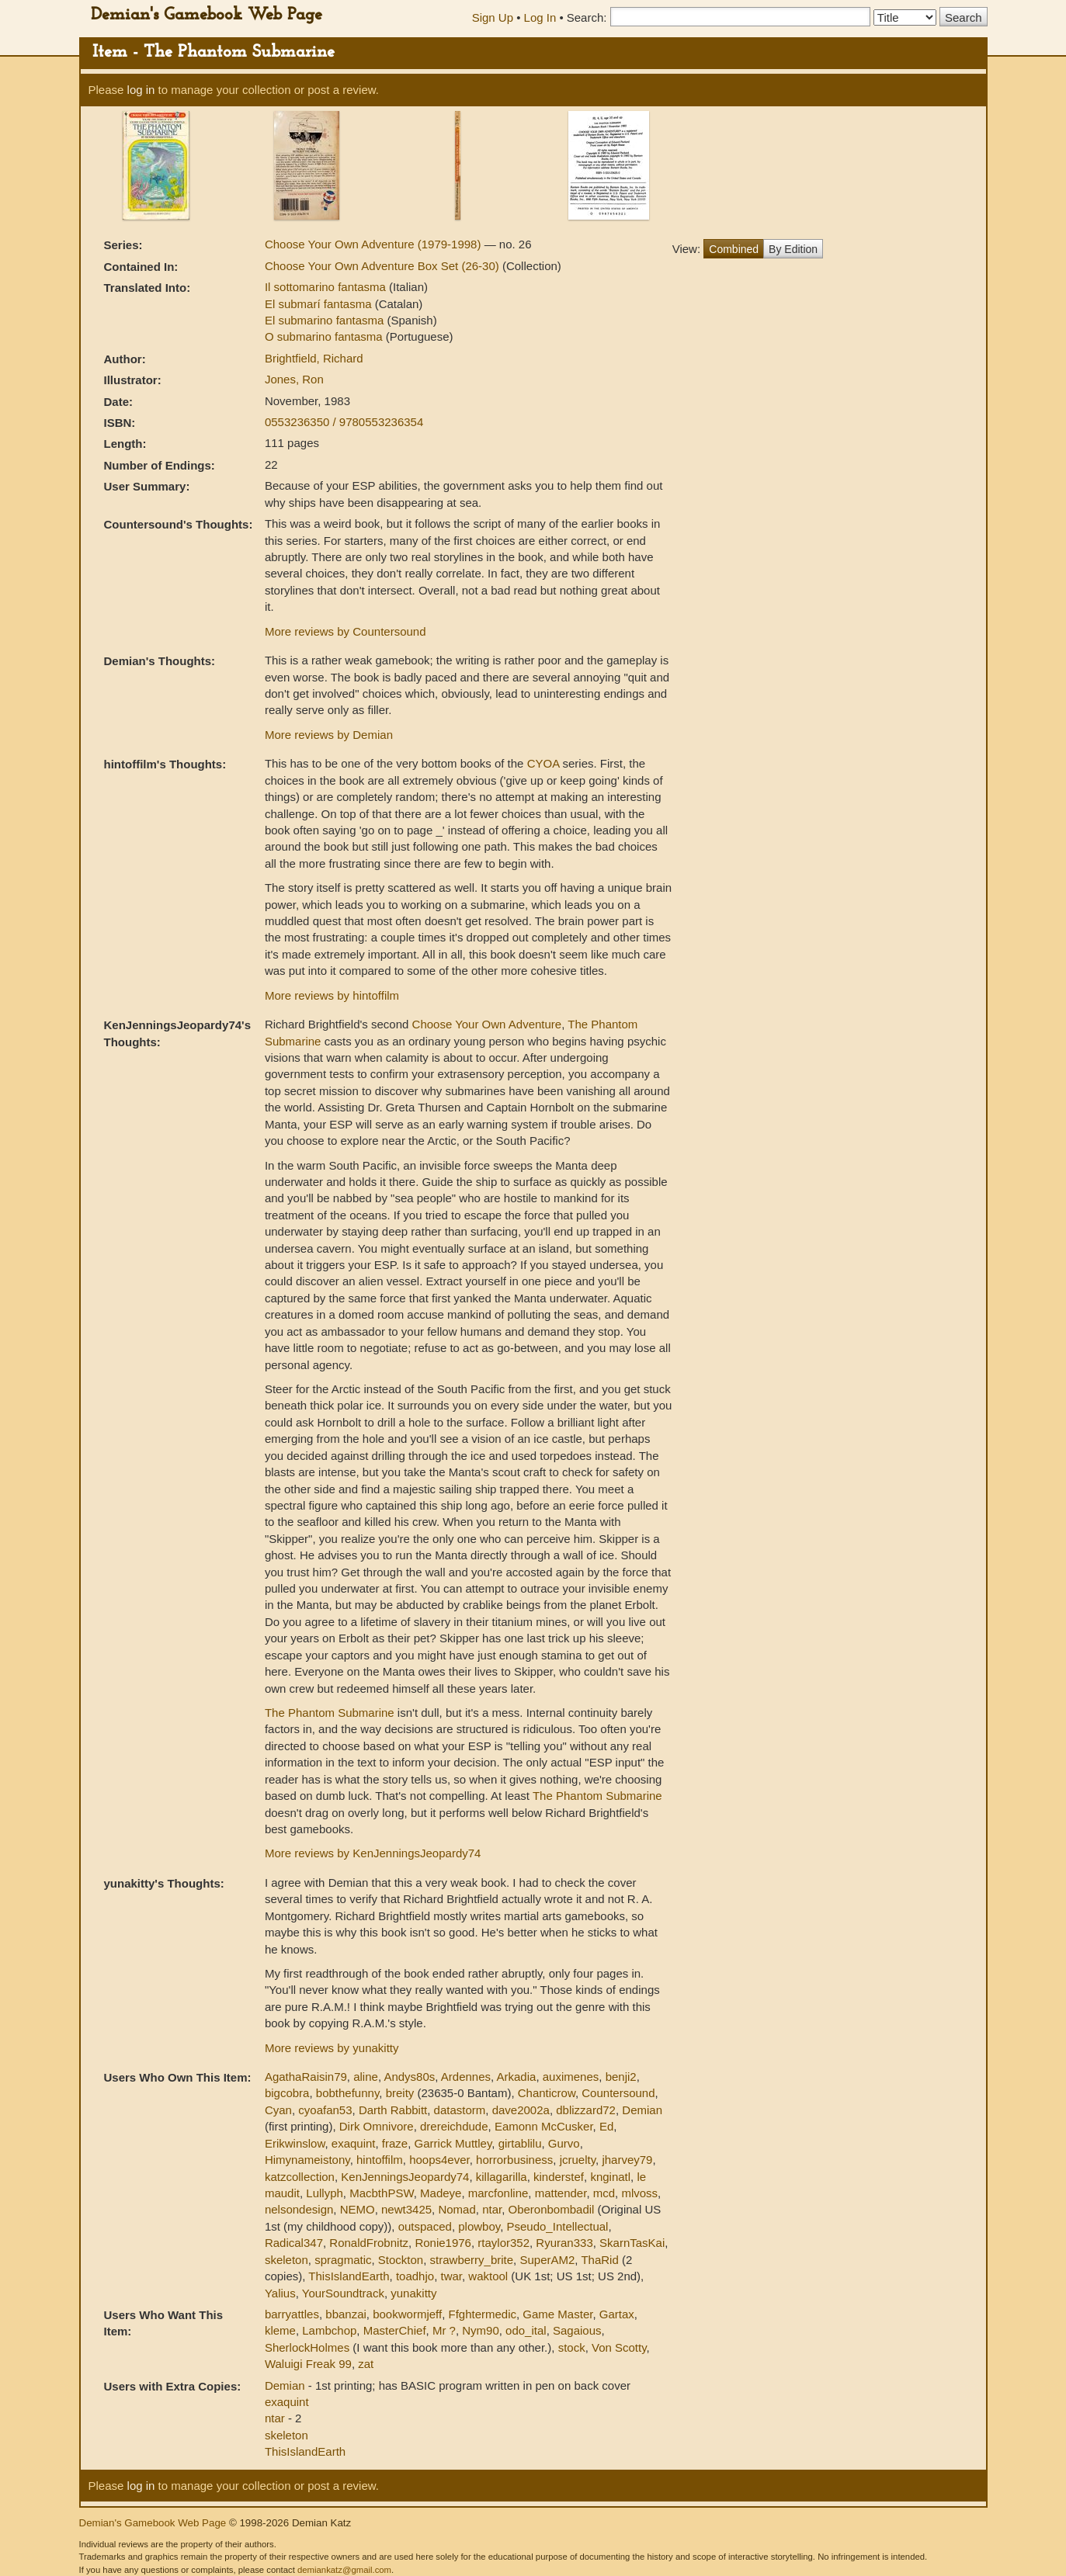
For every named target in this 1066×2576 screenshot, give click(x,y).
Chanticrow (546, 2092)
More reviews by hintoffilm (332, 995)
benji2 (621, 2076)
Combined (734, 249)
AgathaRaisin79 (306, 2076)
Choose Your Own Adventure (487, 1024)
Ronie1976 (443, 2242)
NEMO (357, 2209)
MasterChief (394, 2330)
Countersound (618, 2092)
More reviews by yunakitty (332, 2047)
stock (571, 2347)
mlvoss (639, 2193)
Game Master (557, 2314)
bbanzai (345, 2314)
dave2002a (521, 2110)
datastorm (460, 2110)
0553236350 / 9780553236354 (344, 421)
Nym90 (480, 2330)
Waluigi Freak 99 (308, 2363)
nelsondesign (299, 2209)
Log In (540, 17)
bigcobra (287, 2092)
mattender (561, 2193)
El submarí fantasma (320, 303)
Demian (642, 2110)
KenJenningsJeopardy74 (405, 2176)
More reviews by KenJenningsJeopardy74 (373, 1853)
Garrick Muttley (453, 2143)
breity (400, 2092)
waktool (488, 2276)
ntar (492, 2209)
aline (365, 2076)
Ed (606, 2126)
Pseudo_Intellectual (558, 2226)
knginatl (610, 2176)
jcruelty (578, 2159)
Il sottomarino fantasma (327, 286)
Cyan (278, 2110)
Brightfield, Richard (314, 358)
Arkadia (516, 2076)
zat (365, 2363)
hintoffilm (379, 2159)
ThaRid (599, 2259)
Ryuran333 (564, 2242)
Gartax (616, 2314)
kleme (280, 2330)
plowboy (479, 2226)
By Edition (793, 249)
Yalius (280, 2293)
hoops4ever (439, 2159)
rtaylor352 (503, 2242)
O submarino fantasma (325, 336)
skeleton (286, 2259)
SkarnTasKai (632, 2242)
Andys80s (409, 2076)
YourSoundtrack (343, 2293)
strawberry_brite (472, 2259)
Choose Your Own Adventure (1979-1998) (374, 244)
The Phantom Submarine (329, 1712)
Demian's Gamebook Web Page (206, 15)
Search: (587, 17)
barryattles (292, 2314)
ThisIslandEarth (348, 2276)
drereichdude (454, 2126)
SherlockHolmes (307, 2347)
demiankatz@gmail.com (344, 2569)
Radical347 (294, 2242)
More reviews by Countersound (345, 631)
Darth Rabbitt (393, 2110)
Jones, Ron (294, 379)
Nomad (456, 2209)
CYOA (543, 763)
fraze (395, 2143)
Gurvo (564, 2143)
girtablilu (520, 2143)
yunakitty (413, 2293)
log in (141, 89)
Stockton (400, 2259)
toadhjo (415, 2276)
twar (451, 2276)
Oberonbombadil (552, 2209)
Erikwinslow (295, 2143)
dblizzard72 (586, 2110)
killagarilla (501, 2176)
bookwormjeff (407, 2314)
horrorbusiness (514, 2159)
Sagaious (577, 2330)
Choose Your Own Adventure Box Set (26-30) (383, 265)
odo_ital (526, 2330)
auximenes (571, 2076)
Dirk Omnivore (376, 2126)
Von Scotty (619, 2347)
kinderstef (558, 2176)
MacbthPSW (381, 2193)
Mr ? (444, 2330)
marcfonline (498, 2193)
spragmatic (342, 2259)
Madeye (440, 2193)
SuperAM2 (547, 2259)
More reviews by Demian (329, 734)
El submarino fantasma (326, 320)
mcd (604, 2193)
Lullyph (324, 2193)
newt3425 (406, 2209)
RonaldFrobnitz (368, 2242)
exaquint (354, 2143)
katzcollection (300, 2176)
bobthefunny (347, 2092)
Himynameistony (307, 2159)
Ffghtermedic (482, 2314)
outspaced (425, 2226)
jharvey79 (627, 2159)
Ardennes (466, 2076)
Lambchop (329, 2330)
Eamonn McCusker (544, 2126)
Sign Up (492, 17)
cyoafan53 (325, 2110)
